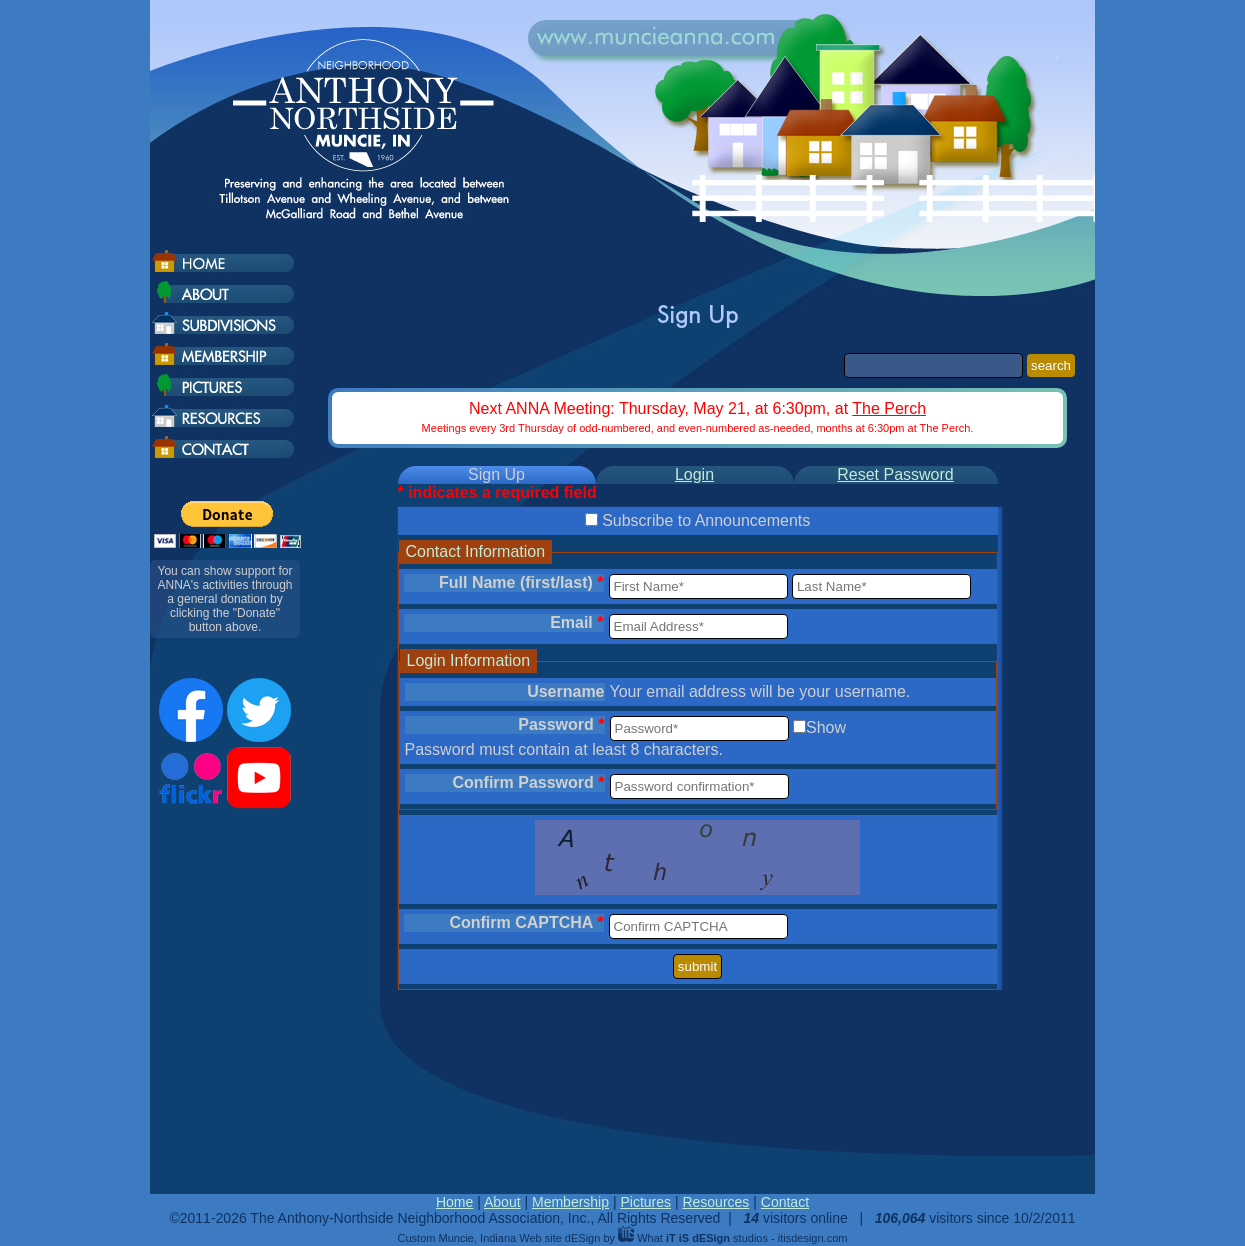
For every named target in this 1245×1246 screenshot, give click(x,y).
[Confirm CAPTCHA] (698, 926)
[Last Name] (881, 586)
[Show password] (799, 726)
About (502, 1202)
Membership (570, 1202)
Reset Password (895, 474)
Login (694, 474)
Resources (715, 1202)
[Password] (699, 728)
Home (454, 1202)
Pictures (645, 1202)
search (1051, 365)
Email (576, 622)
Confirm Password (528, 782)
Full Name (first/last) (521, 582)
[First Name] (698, 586)
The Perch (889, 408)
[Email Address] (698, 626)
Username (565, 691)
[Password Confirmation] (699, 786)
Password (561, 724)
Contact (785, 1202)
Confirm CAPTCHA (526, 922)
